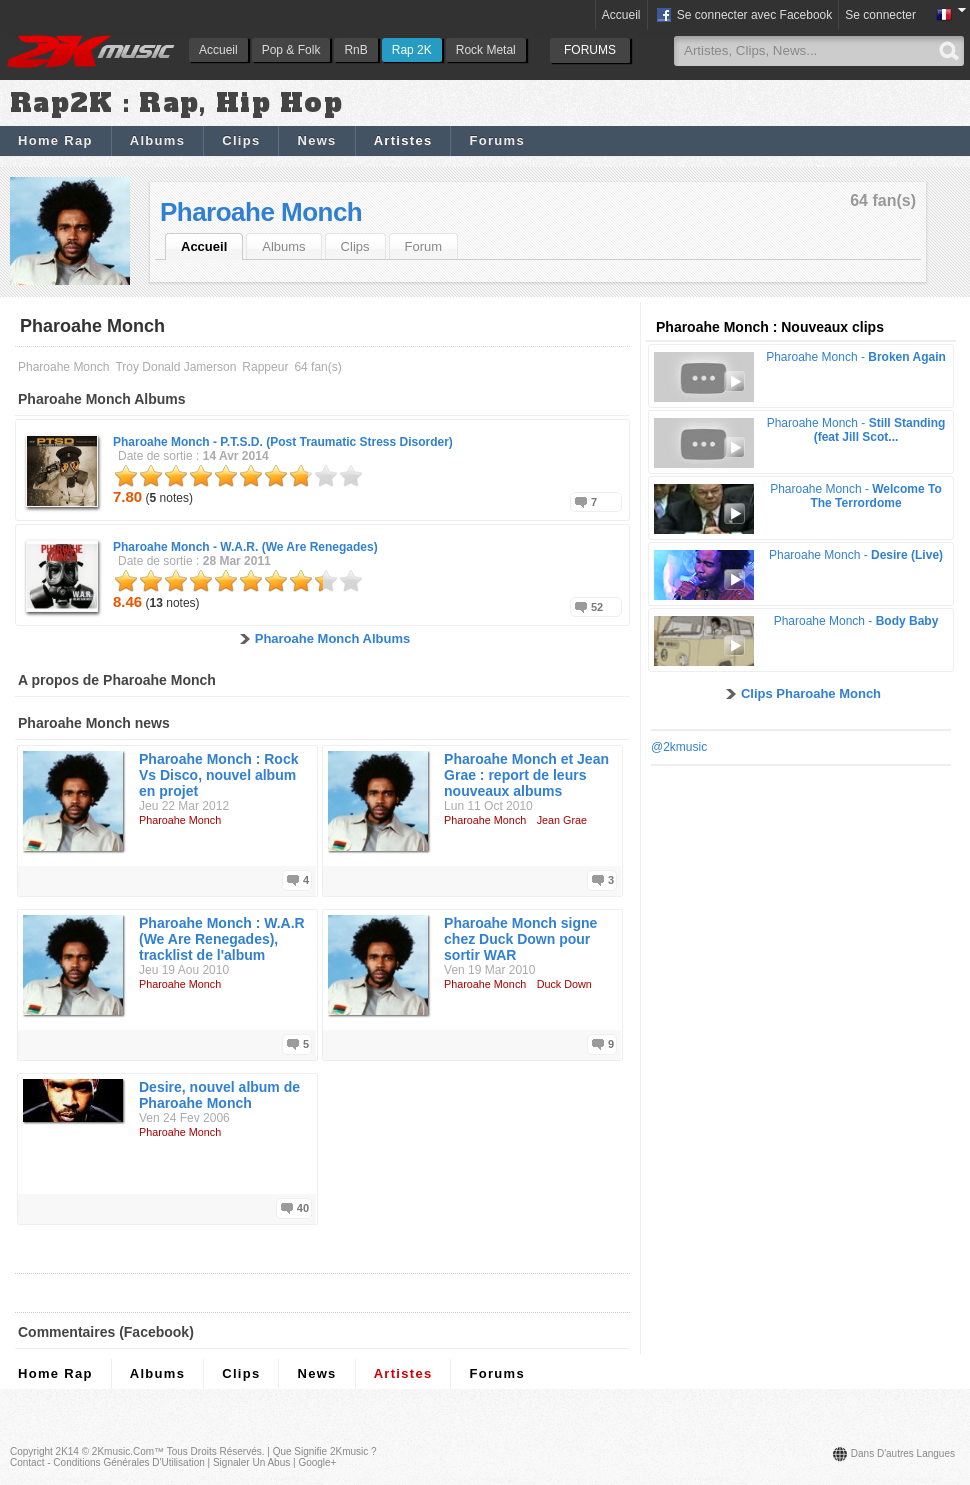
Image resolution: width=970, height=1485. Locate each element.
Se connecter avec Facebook (743, 16)
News (316, 140)
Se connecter (880, 15)
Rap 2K (412, 50)
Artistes (403, 140)
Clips (241, 140)
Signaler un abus (251, 1462)
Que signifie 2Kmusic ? (325, 1451)
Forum (424, 246)
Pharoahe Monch (261, 212)
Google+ (317, 1462)
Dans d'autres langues (903, 1453)
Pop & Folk (291, 50)
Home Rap (55, 140)
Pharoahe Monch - (283, 442)
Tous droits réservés (214, 1451)
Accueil (218, 50)
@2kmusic (679, 747)
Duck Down (564, 984)
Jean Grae (562, 820)
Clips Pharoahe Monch (811, 693)
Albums (157, 140)
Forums (496, 140)
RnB (355, 50)
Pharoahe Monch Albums (333, 638)
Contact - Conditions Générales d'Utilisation (107, 1462)
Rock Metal (486, 50)
